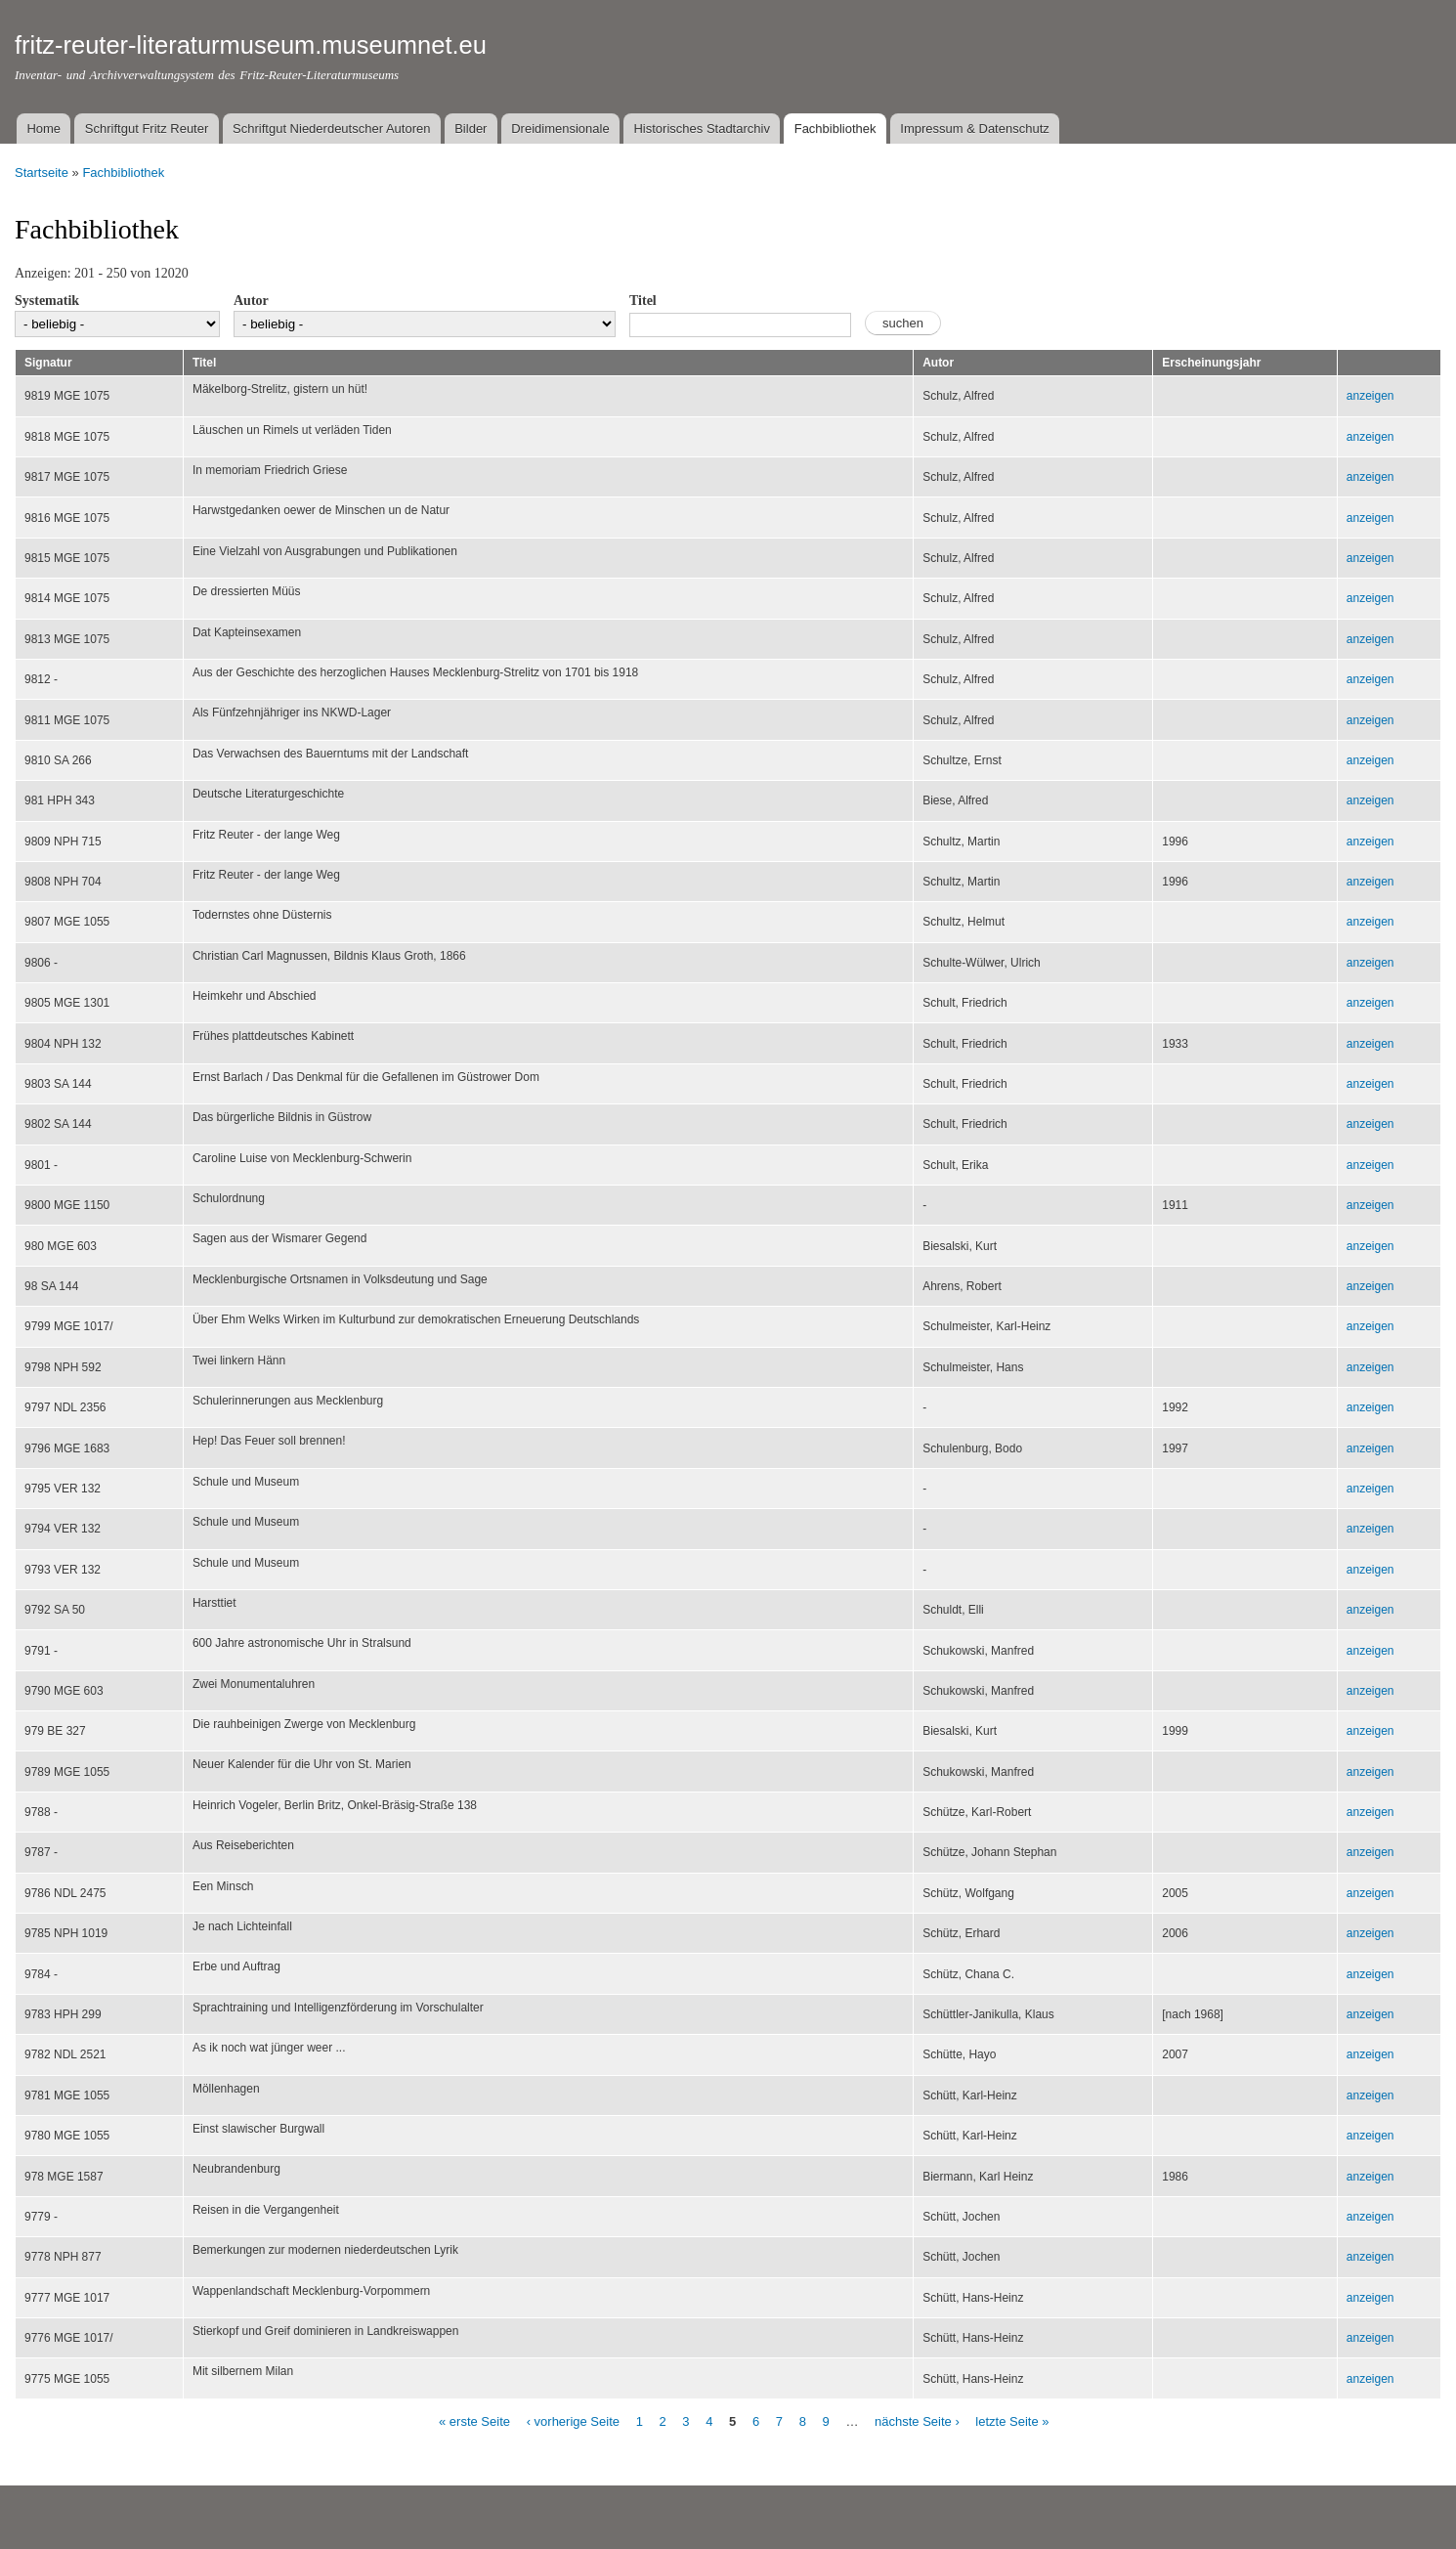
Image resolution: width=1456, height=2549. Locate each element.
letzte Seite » (1012, 2421)
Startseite (41, 172)
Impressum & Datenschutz (974, 128)
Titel (643, 300)
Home (43, 128)
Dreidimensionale (560, 128)
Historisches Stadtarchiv (701, 128)
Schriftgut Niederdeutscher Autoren (331, 128)
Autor (251, 300)
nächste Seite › (917, 2421)
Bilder (470, 128)
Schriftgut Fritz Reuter (146, 128)
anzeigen (1370, 396)
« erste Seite (474, 2421)
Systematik (47, 300)
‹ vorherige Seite (573, 2421)
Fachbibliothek (835, 128)
